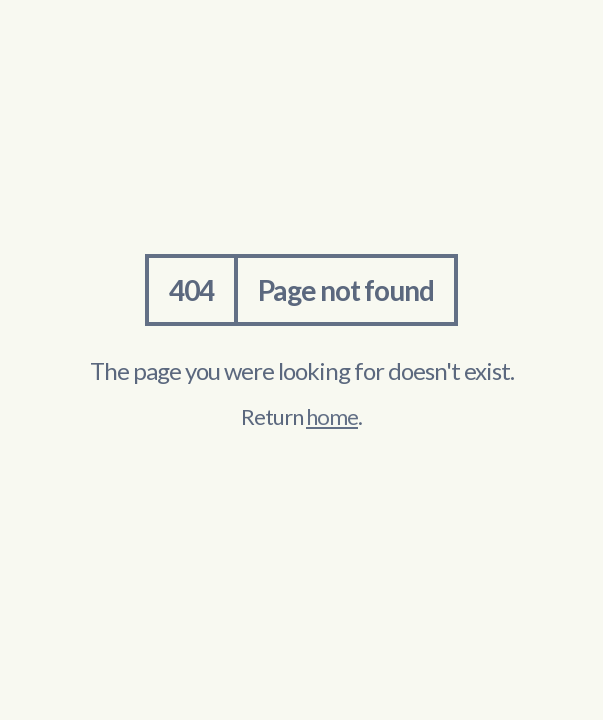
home (332, 416)
